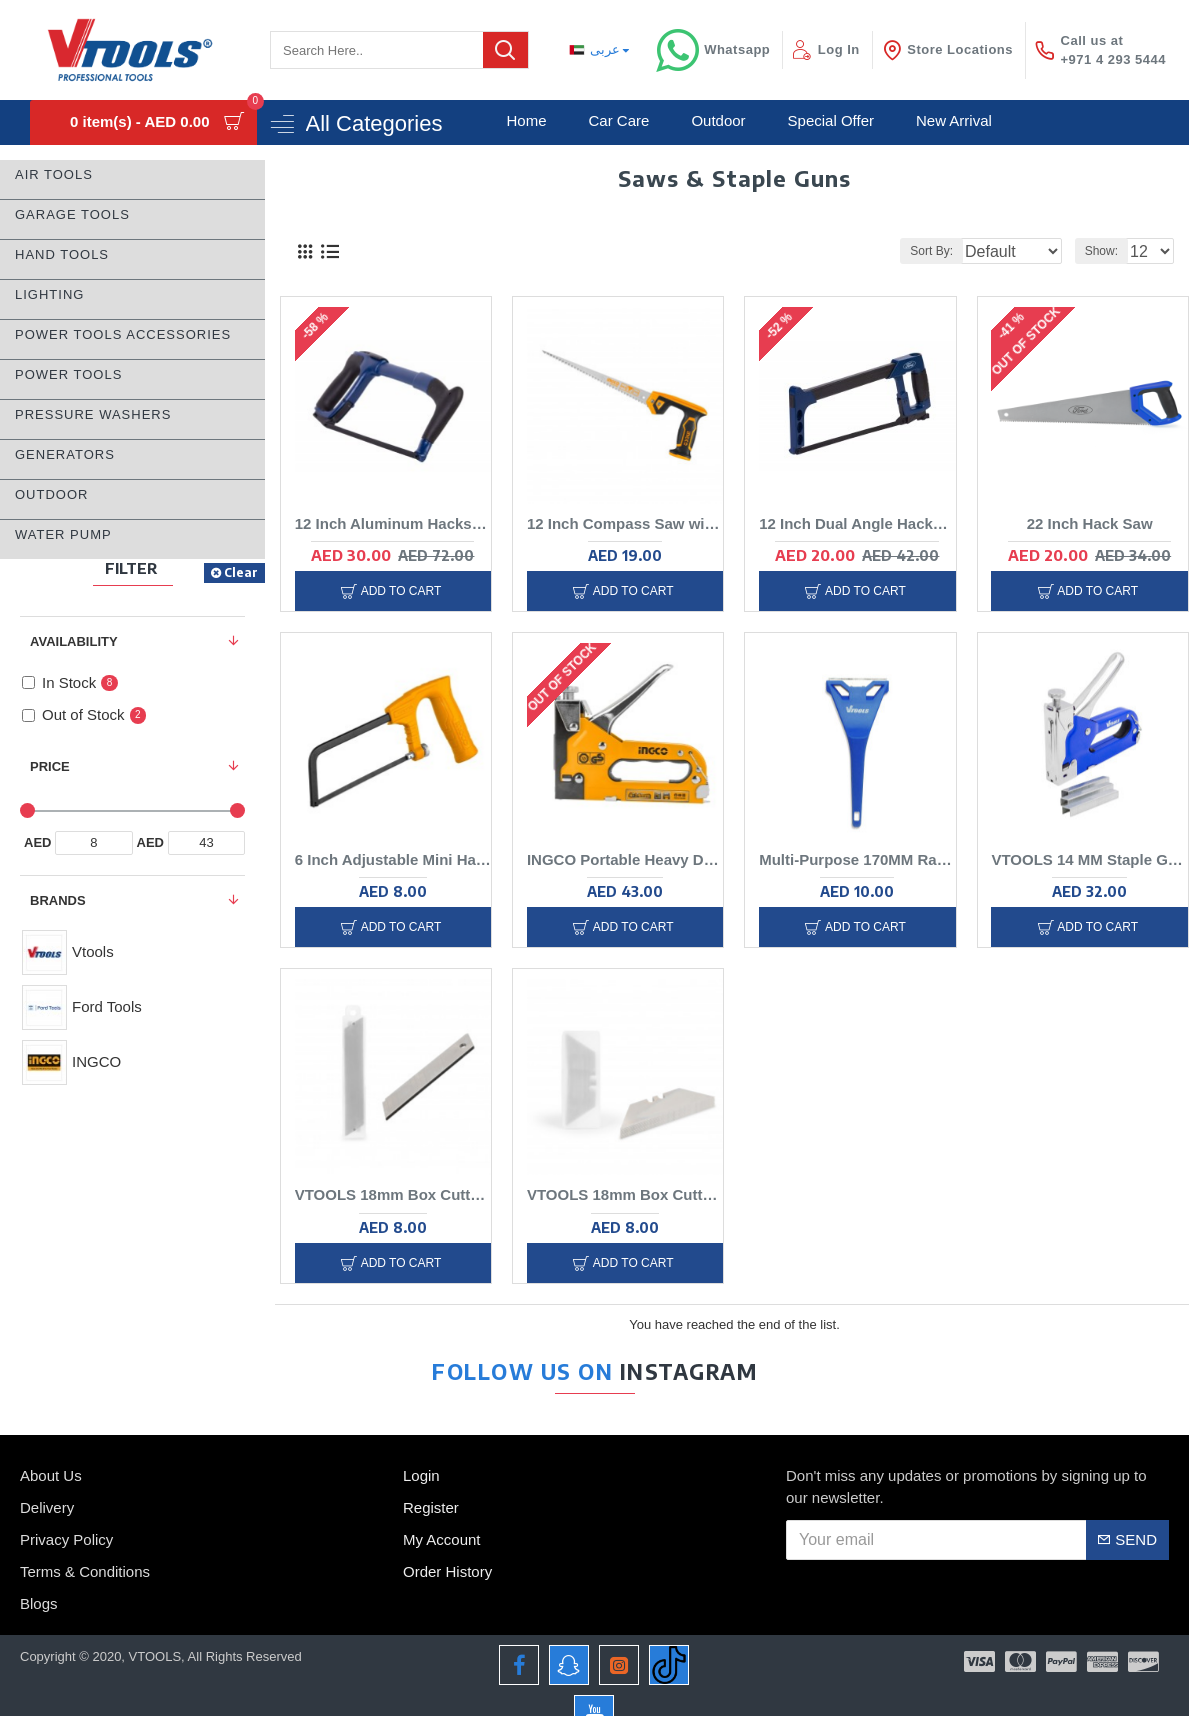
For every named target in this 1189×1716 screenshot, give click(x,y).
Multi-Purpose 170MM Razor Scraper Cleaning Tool (850, 866)
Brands (58, 900)
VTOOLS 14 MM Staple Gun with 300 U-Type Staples (1083, 866)
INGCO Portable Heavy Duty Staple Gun (618, 866)
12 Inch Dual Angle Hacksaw (851, 527)
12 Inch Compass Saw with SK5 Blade (618, 527)
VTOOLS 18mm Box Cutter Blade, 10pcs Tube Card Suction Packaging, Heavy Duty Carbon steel (386, 1206)
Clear (241, 572)
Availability (74, 641)
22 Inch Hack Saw (1083, 527)
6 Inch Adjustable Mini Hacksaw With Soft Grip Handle (386, 866)
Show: (1107, 251)
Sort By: (917, 251)
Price (50, 766)
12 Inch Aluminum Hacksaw (386, 527)
